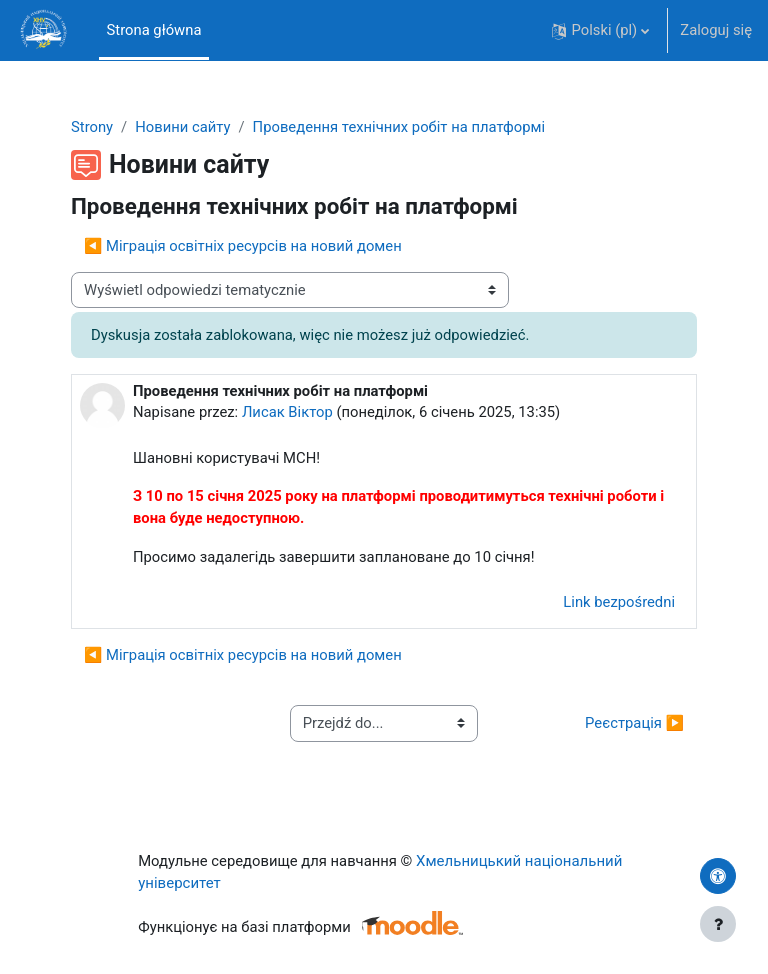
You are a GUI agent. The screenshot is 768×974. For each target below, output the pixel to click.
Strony (92, 127)
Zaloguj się (716, 30)
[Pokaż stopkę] (718, 924)
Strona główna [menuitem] (154, 30)
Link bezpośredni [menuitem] (619, 602)
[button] (600, 30)
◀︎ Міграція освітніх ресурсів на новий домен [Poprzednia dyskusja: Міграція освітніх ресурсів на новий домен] (243, 246)
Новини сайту (182, 127)
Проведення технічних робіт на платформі (399, 127)
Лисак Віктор (287, 412)
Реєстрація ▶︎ (634, 723)
